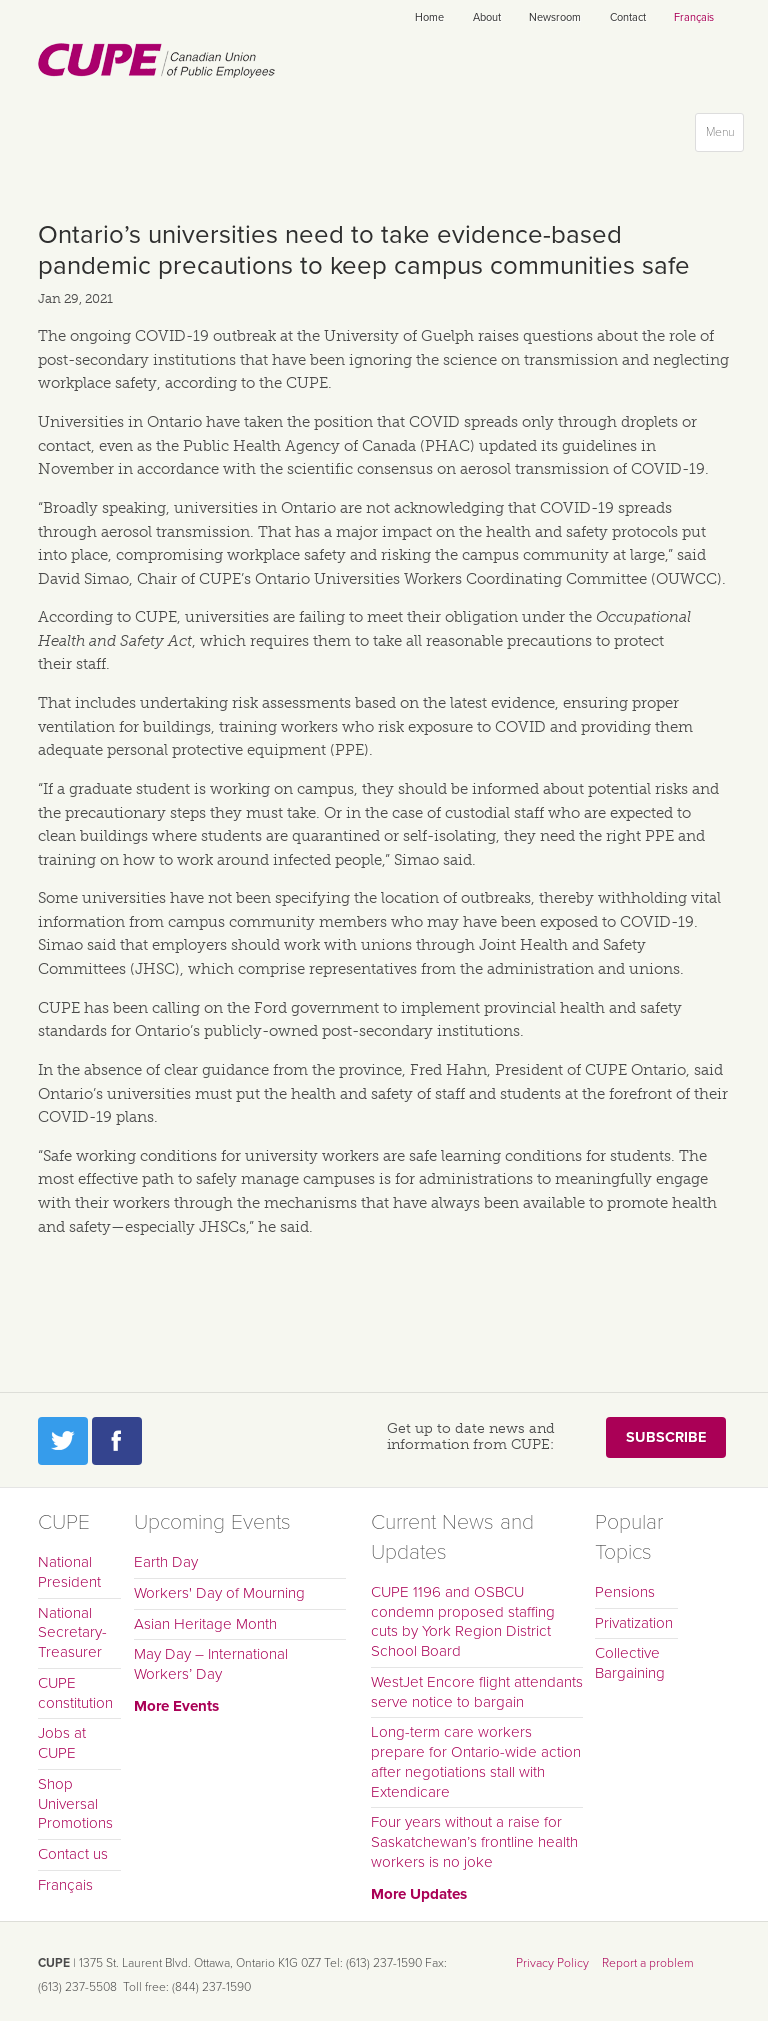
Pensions (625, 1592)
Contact (628, 17)
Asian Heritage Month (205, 1624)
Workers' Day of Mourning (219, 1593)
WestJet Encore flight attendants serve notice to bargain (477, 1692)
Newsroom (555, 17)
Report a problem (648, 1963)
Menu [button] (724, 136)
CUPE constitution (75, 1693)
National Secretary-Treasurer (72, 1633)
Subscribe (666, 1437)
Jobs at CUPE (62, 1743)
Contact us (73, 1854)
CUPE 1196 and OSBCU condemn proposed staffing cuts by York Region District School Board (463, 1621)
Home (429, 17)
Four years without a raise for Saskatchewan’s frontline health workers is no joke (474, 1842)
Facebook (117, 1441)
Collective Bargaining (630, 1663)
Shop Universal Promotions (75, 1804)
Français (694, 17)
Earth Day (166, 1562)
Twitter (63, 1441)
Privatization (634, 1623)
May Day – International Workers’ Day (211, 1664)
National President (69, 1572)
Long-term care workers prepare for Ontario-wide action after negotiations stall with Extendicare (476, 1761)
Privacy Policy (552, 1963)
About (487, 17)
